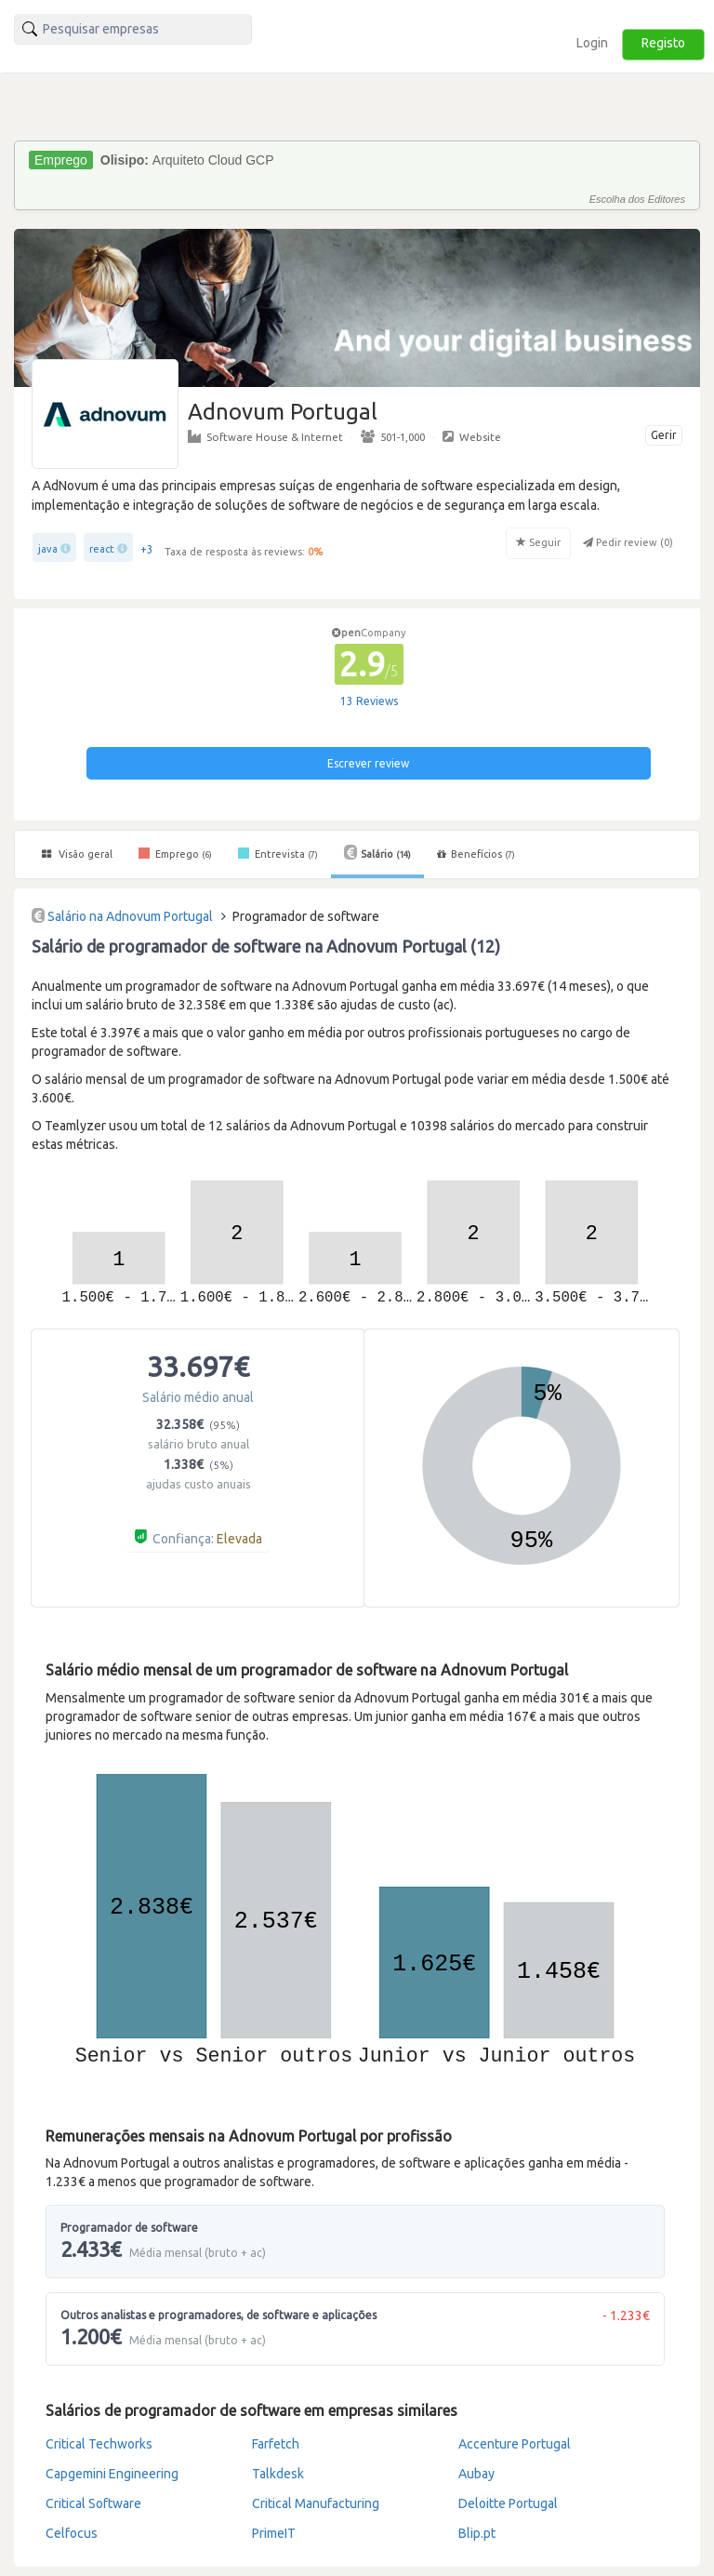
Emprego (175, 853)
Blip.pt (477, 2533)
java (48, 548)
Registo (663, 42)
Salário (377, 852)
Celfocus (72, 2533)
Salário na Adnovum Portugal (130, 916)
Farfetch (275, 2443)
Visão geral (77, 854)
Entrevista (278, 853)
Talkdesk (278, 2473)
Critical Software (93, 2503)
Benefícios (476, 854)
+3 (146, 549)
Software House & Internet (265, 436)
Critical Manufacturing (315, 2503)
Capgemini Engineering (112, 2473)
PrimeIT (274, 2533)
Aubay (476, 2473)
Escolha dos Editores (637, 199)
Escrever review (368, 763)
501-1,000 (393, 436)
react (101, 548)
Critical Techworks (99, 2443)
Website (472, 436)
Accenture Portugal (514, 2443)
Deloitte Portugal (508, 2503)
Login (592, 42)
